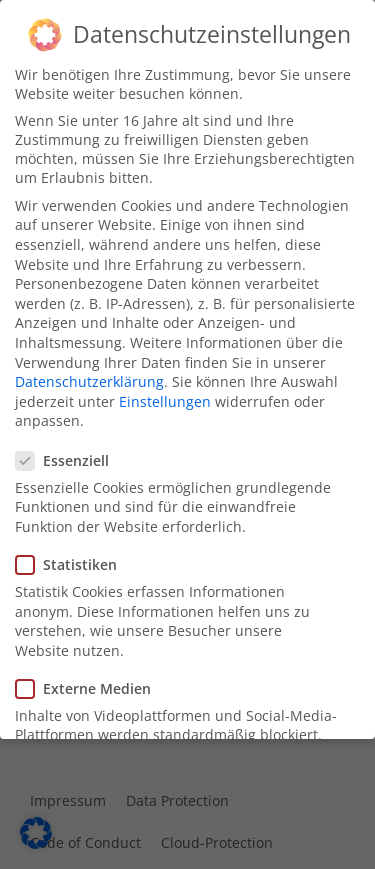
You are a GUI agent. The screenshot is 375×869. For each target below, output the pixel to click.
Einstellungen (165, 397)
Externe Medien (89, 684)
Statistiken (72, 560)
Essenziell (68, 455)
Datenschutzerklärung (89, 377)
